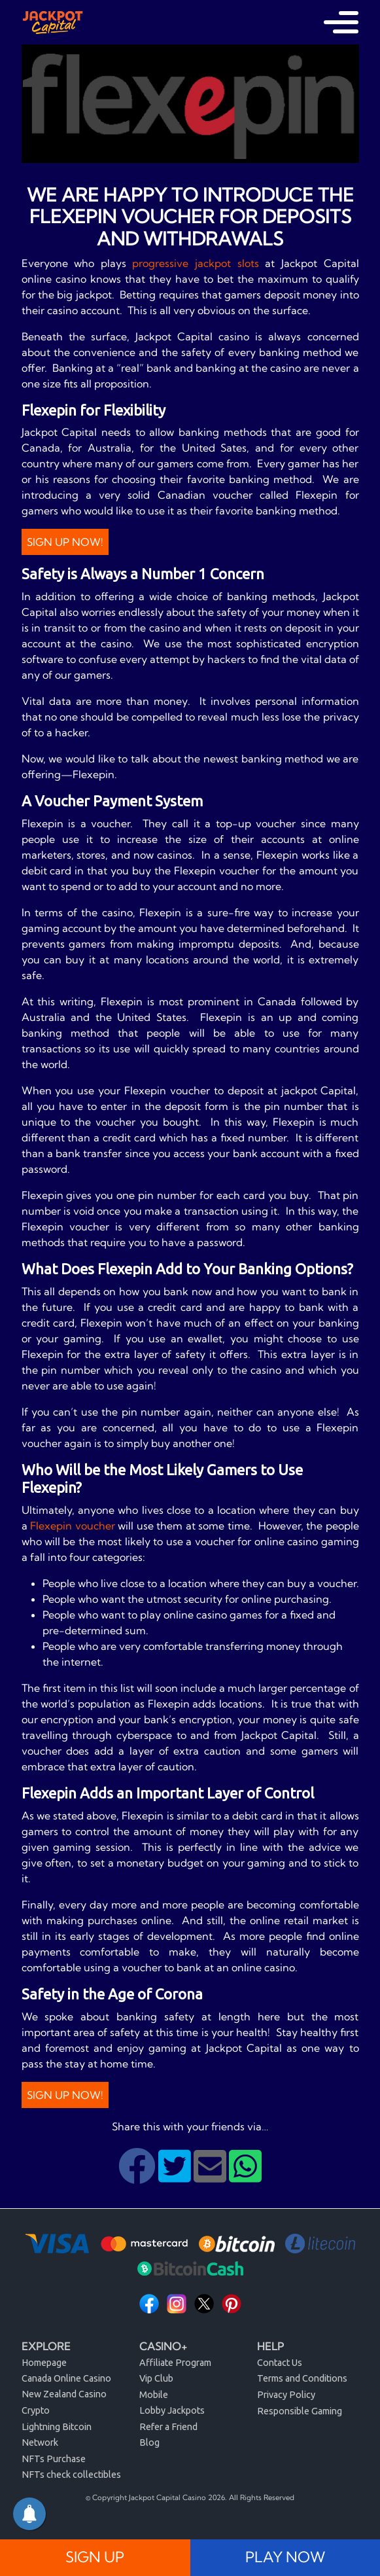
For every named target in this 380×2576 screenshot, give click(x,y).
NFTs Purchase (54, 2458)
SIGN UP (94, 2557)
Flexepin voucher (72, 1525)
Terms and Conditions (302, 2378)
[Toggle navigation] (341, 22)
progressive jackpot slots (195, 263)
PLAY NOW (285, 2557)
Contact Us (279, 2362)
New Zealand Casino (64, 2394)
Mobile (153, 2394)
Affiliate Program (175, 2362)
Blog (149, 2442)
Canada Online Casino (66, 2378)
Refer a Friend (168, 2427)
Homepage (44, 2362)
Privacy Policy (286, 2394)
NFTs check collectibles (71, 2474)
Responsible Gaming (299, 2411)
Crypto (36, 2410)
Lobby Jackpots (172, 2410)
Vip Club (156, 2378)
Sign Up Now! (65, 541)
